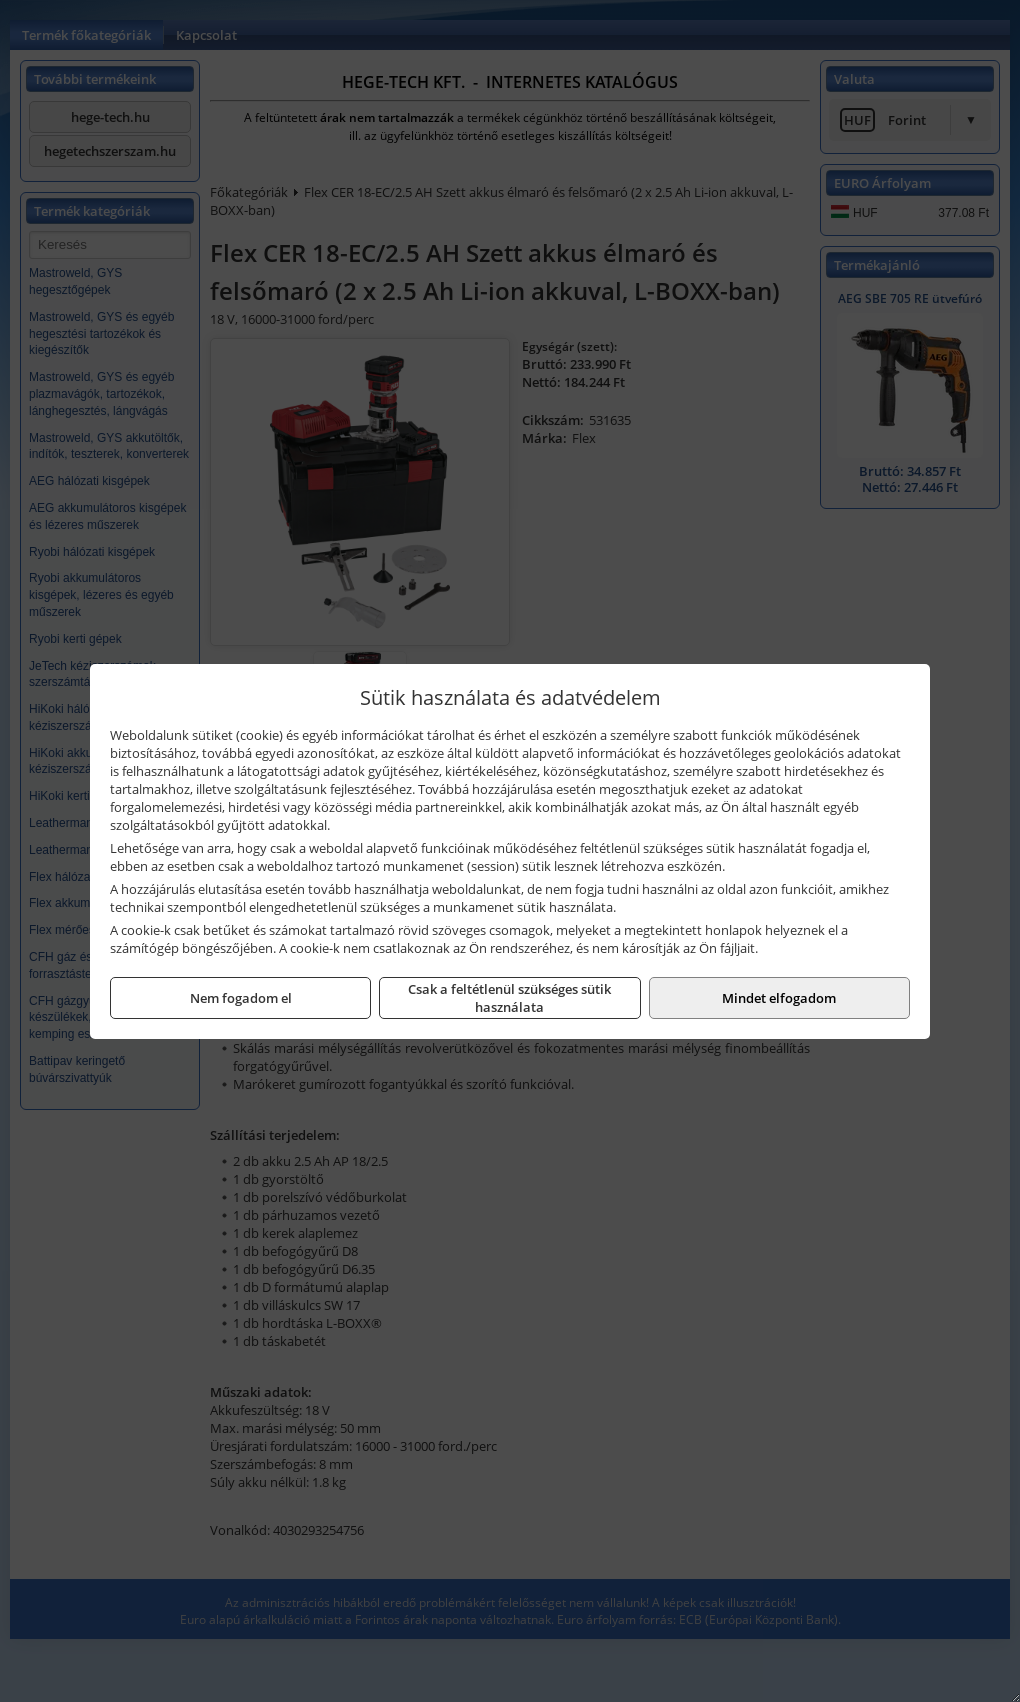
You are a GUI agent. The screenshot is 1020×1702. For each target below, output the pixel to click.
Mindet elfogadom (779, 998)
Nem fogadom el (241, 998)
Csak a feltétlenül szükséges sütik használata (509, 998)
